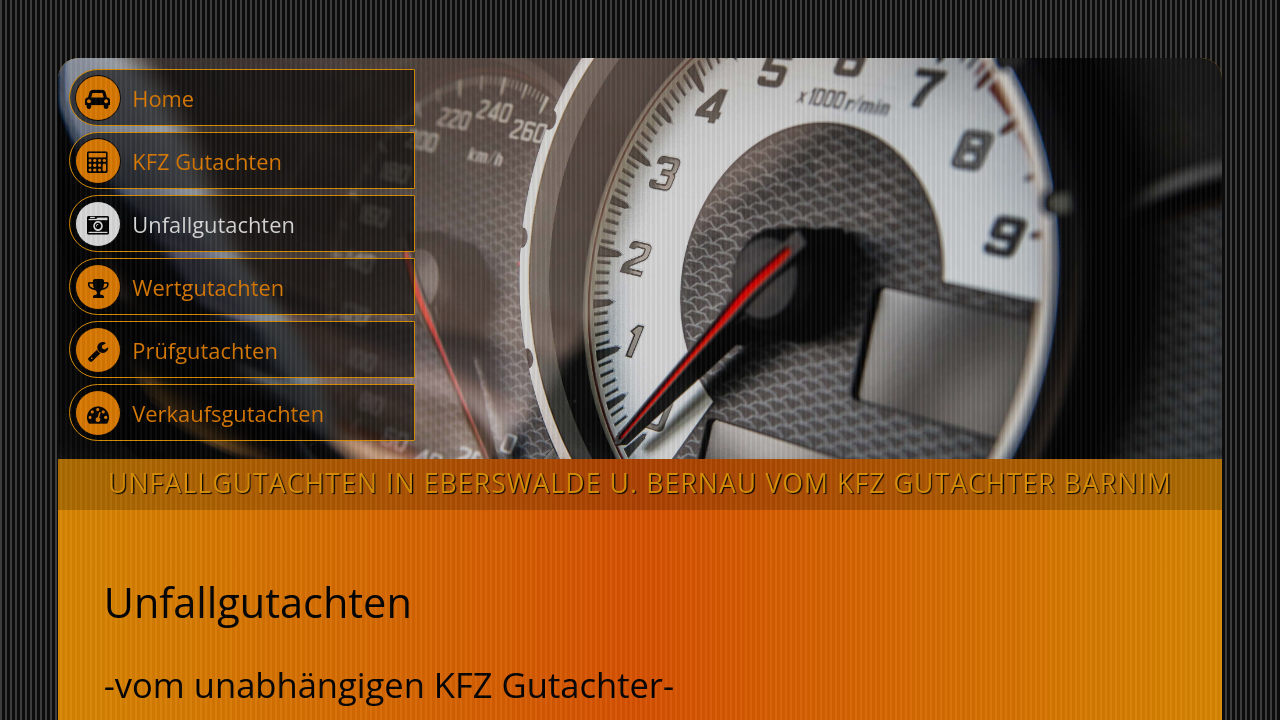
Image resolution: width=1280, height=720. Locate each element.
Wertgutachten (179, 287)
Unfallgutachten (185, 224)
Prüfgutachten (176, 350)
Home (134, 98)
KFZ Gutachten (178, 161)
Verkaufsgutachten (199, 413)
